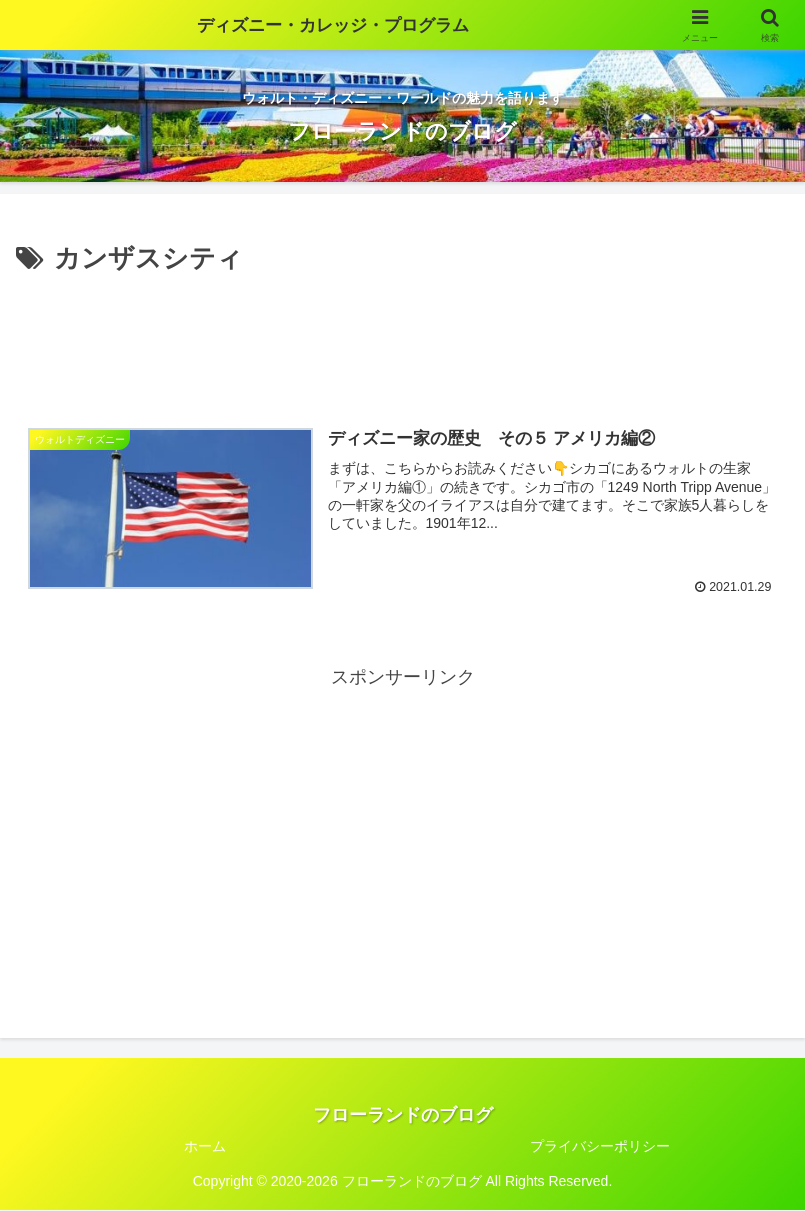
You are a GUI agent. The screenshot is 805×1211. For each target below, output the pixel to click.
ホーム (205, 1146)
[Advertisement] (402, 336)
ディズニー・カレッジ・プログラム (333, 25)
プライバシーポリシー (600, 1146)
